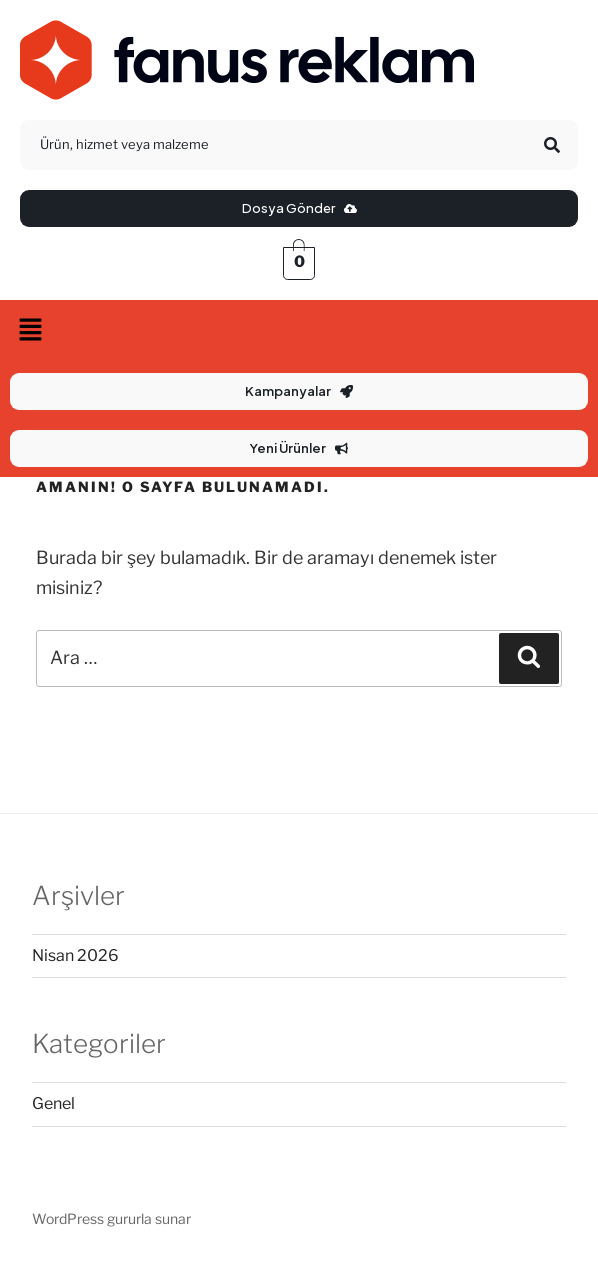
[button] (299, 331)
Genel (53, 1103)
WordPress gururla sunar (111, 1218)
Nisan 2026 (75, 955)
